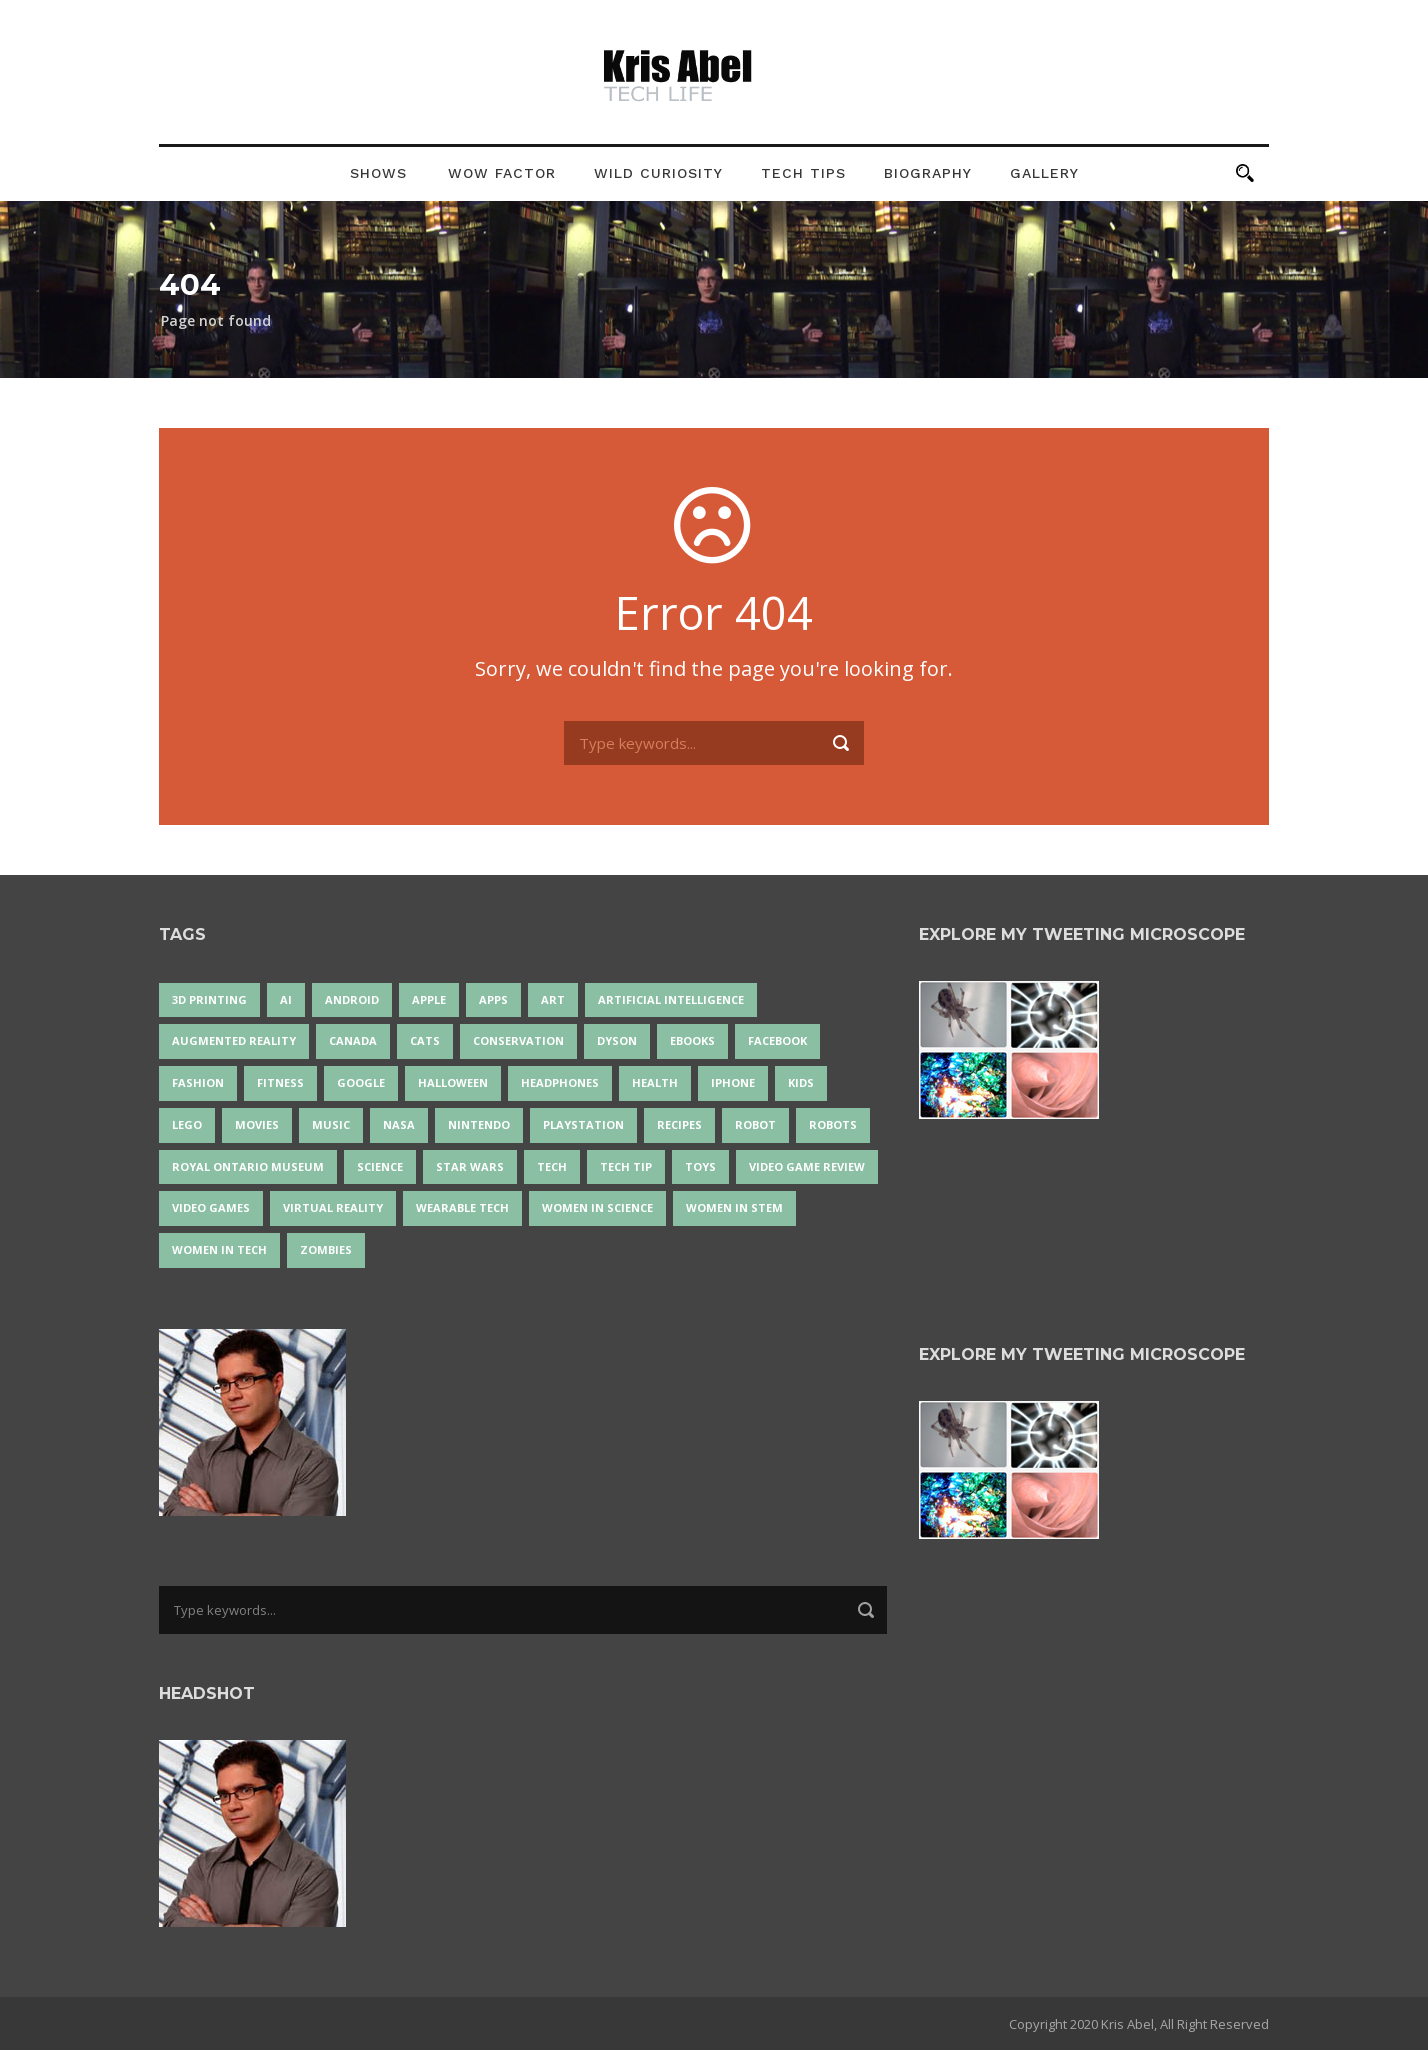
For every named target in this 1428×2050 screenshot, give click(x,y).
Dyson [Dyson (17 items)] (617, 1040)
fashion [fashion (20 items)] (198, 1082)
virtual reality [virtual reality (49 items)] (333, 1207)
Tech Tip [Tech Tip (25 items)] (626, 1166)
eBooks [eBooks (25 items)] (692, 1040)
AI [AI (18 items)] (286, 999)
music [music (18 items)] (331, 1124)
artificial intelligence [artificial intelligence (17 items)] (671, 999)
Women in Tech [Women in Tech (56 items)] (219, 1249)
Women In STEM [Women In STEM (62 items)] (734, 1207)
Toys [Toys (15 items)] (700, 1166)
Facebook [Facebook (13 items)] (777, 1040)
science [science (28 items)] (380, 1166)
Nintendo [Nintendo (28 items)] (479, 1124)
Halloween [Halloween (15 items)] (453, 1082)
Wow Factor (502, 173)
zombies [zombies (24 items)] (326, 1249)
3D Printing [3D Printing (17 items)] (209, 999)
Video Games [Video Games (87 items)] (211, 1207)
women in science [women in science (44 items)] (597, 1207)
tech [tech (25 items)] (552, 1166)
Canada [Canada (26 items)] (353, 1040)
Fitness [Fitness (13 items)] (280, 1082)
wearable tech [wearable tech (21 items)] (462, 1207)
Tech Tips (803, 173)
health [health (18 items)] (655, 1082)
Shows (378, 173)
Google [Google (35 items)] (361, 1082)
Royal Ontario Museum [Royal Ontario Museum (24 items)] (248, 1166)
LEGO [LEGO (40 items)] (187, 1124)
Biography (928, 173)
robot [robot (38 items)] (755, 1124)
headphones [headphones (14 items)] (560, 1082)
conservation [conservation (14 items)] (518, 1040)
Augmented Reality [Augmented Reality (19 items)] (234, 1040)
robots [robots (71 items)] (833, 1124)
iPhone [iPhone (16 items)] (733, 1082)
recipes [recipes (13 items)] (679, 1124)
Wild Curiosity (658, 173)
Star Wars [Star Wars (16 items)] (470, 1166)
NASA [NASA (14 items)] (399, 1124)
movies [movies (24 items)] (257, 1124)
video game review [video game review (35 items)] (807, 1166)
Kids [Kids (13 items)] (801, 1082)
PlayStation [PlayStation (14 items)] (583, 1124)
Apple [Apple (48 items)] (429, 999)
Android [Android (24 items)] (352, 999)
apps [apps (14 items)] (493, 999)
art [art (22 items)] (553, 999)
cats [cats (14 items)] (425, 1040)
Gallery (1044, 173)
